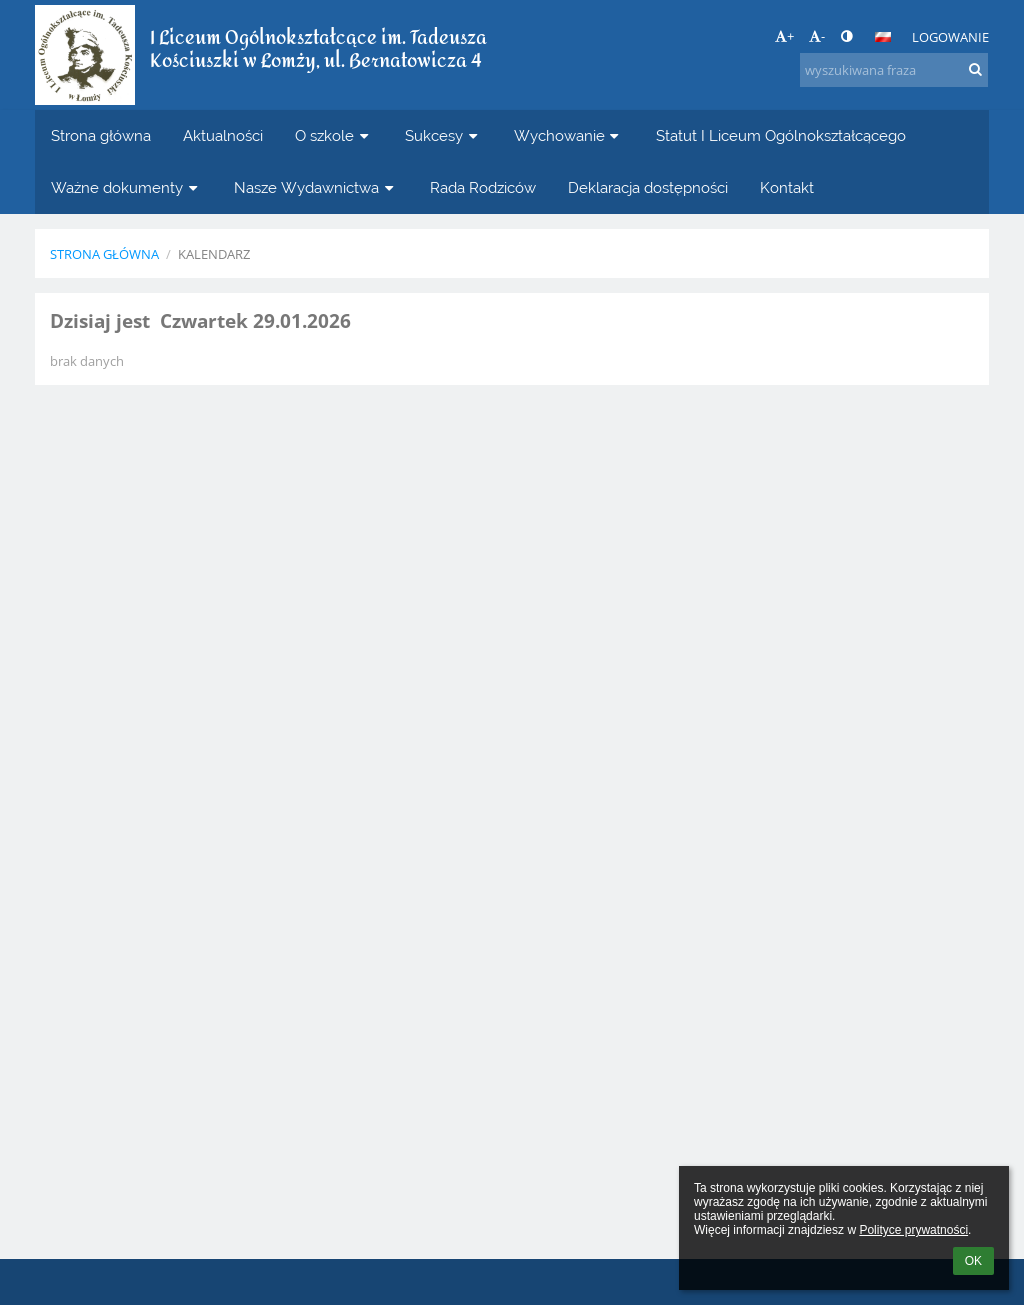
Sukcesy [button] (443, 135)
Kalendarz (214, 254)
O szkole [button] (334, 135)
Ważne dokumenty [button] (126, 187)
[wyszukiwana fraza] (894, 70)
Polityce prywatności (913, 1230)
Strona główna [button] (101, 135)
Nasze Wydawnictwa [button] (316, 187)
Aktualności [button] (223, 135)
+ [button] (784, 36)
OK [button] (973, 1261)
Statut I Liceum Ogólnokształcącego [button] (781, 135)
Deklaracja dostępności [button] (648, 187)
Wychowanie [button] (569, 135)
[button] (883, 37)
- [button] (817, 36)
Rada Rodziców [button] (483, 187)
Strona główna (104, 254)
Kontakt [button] (787, 187)
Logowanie (950, 37)
